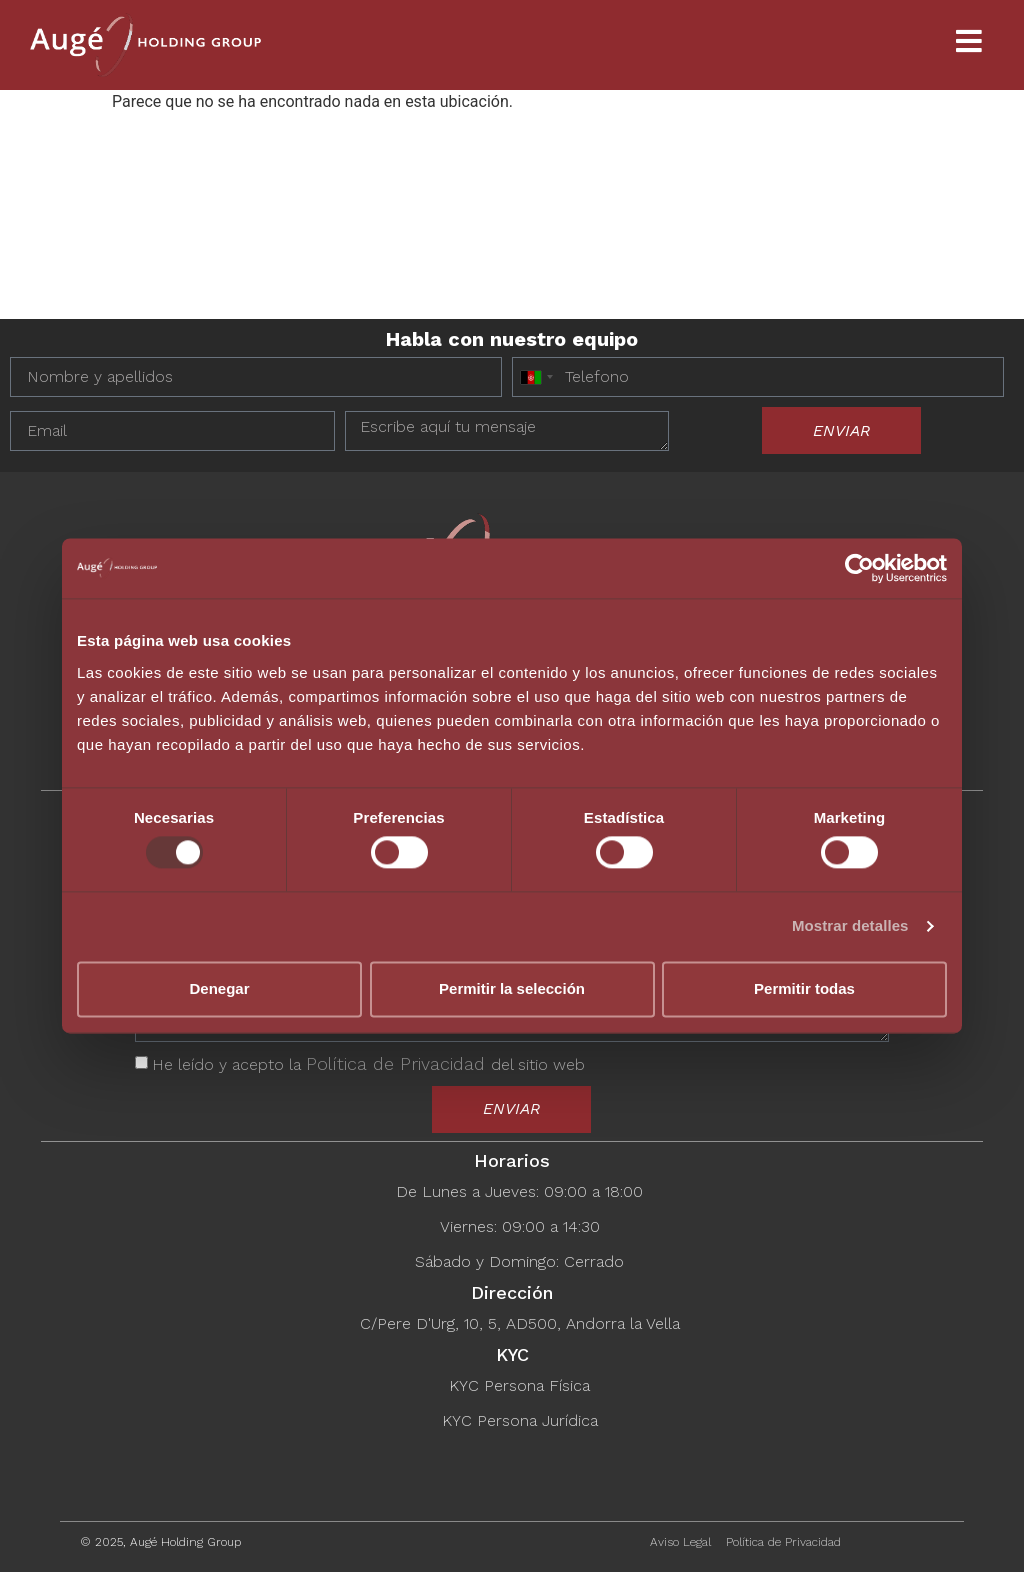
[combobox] (536, 377)
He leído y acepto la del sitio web (368, 1064)
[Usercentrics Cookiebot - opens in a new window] (859, 568)
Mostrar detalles (850, 926)
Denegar (219, 988)
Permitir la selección (512, 988)
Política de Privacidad (398, 1063)
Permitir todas (804, 988)
